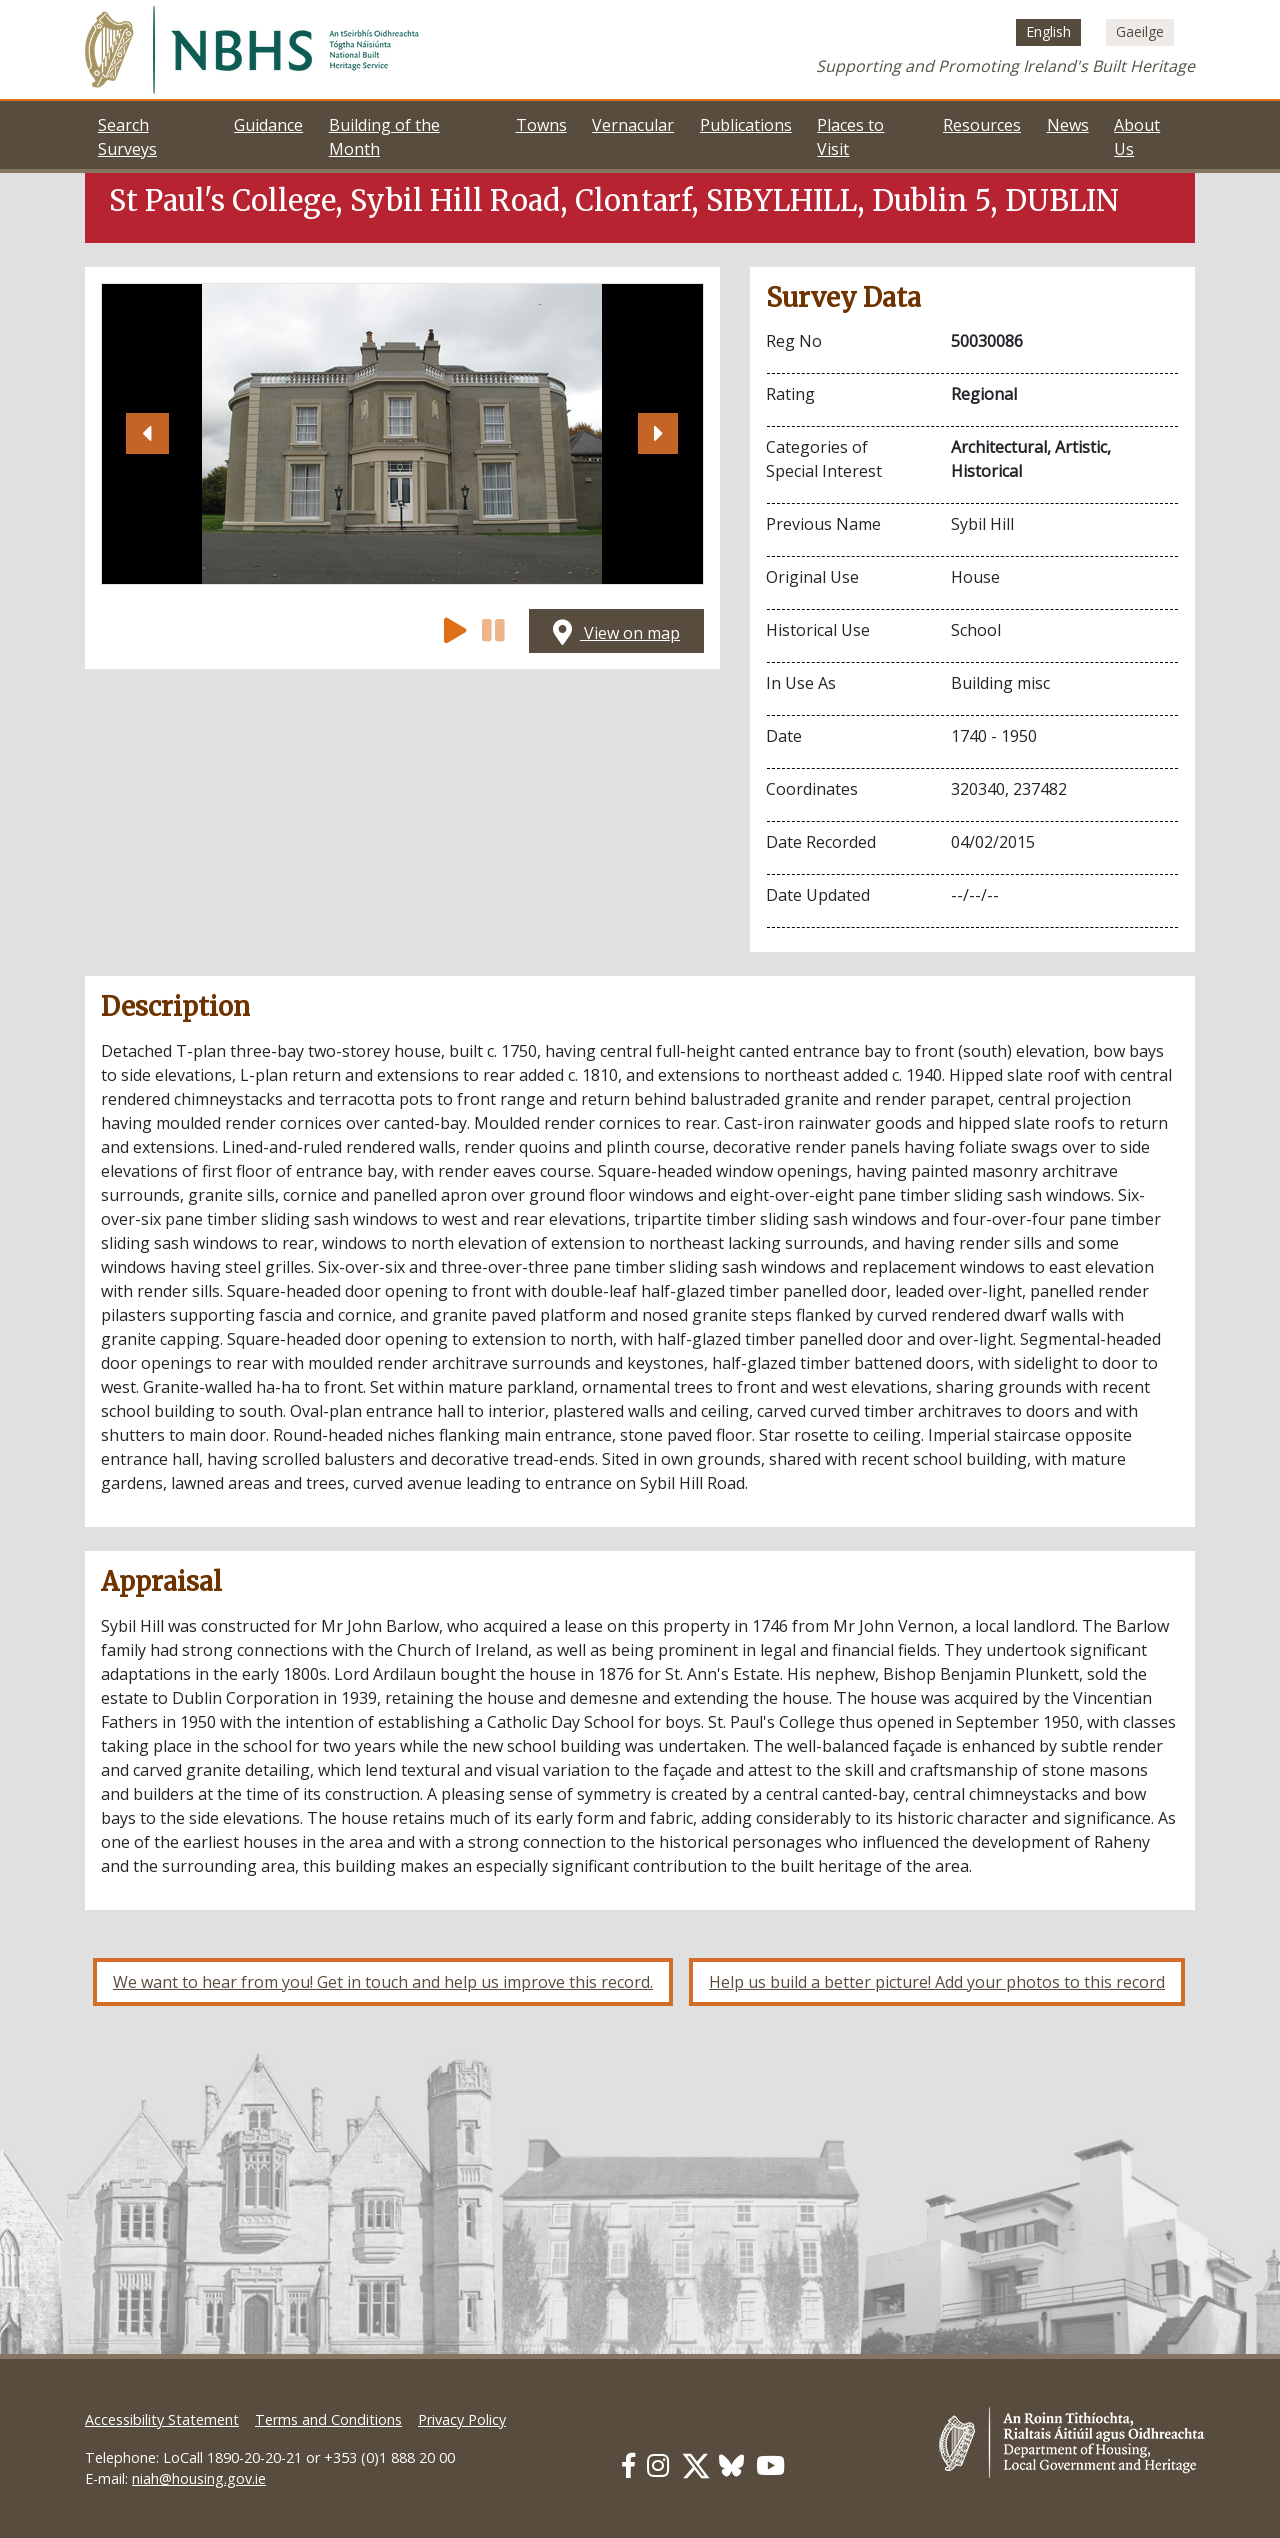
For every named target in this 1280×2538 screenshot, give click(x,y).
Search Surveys (127, 137)
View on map (616, 633)
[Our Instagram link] (658, 2465)
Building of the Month (384, 137)
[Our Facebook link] (628, 2465)
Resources (982, 125)
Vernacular (633, 125)
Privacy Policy (462, 2419)
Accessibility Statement (162, 2419)
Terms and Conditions (328, 2419)
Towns (541, 125)
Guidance (268, 125)
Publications (746, 125)
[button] (147, 434)
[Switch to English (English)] (1048, 32)
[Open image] (402, 434)
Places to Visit (850, 137)
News (1068, 125)
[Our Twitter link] (696, 2465)
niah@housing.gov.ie (199, 2478)
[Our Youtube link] (770, 2465)
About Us (1137, 137)
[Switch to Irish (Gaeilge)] (1140, 32)
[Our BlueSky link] (731, 2465)
